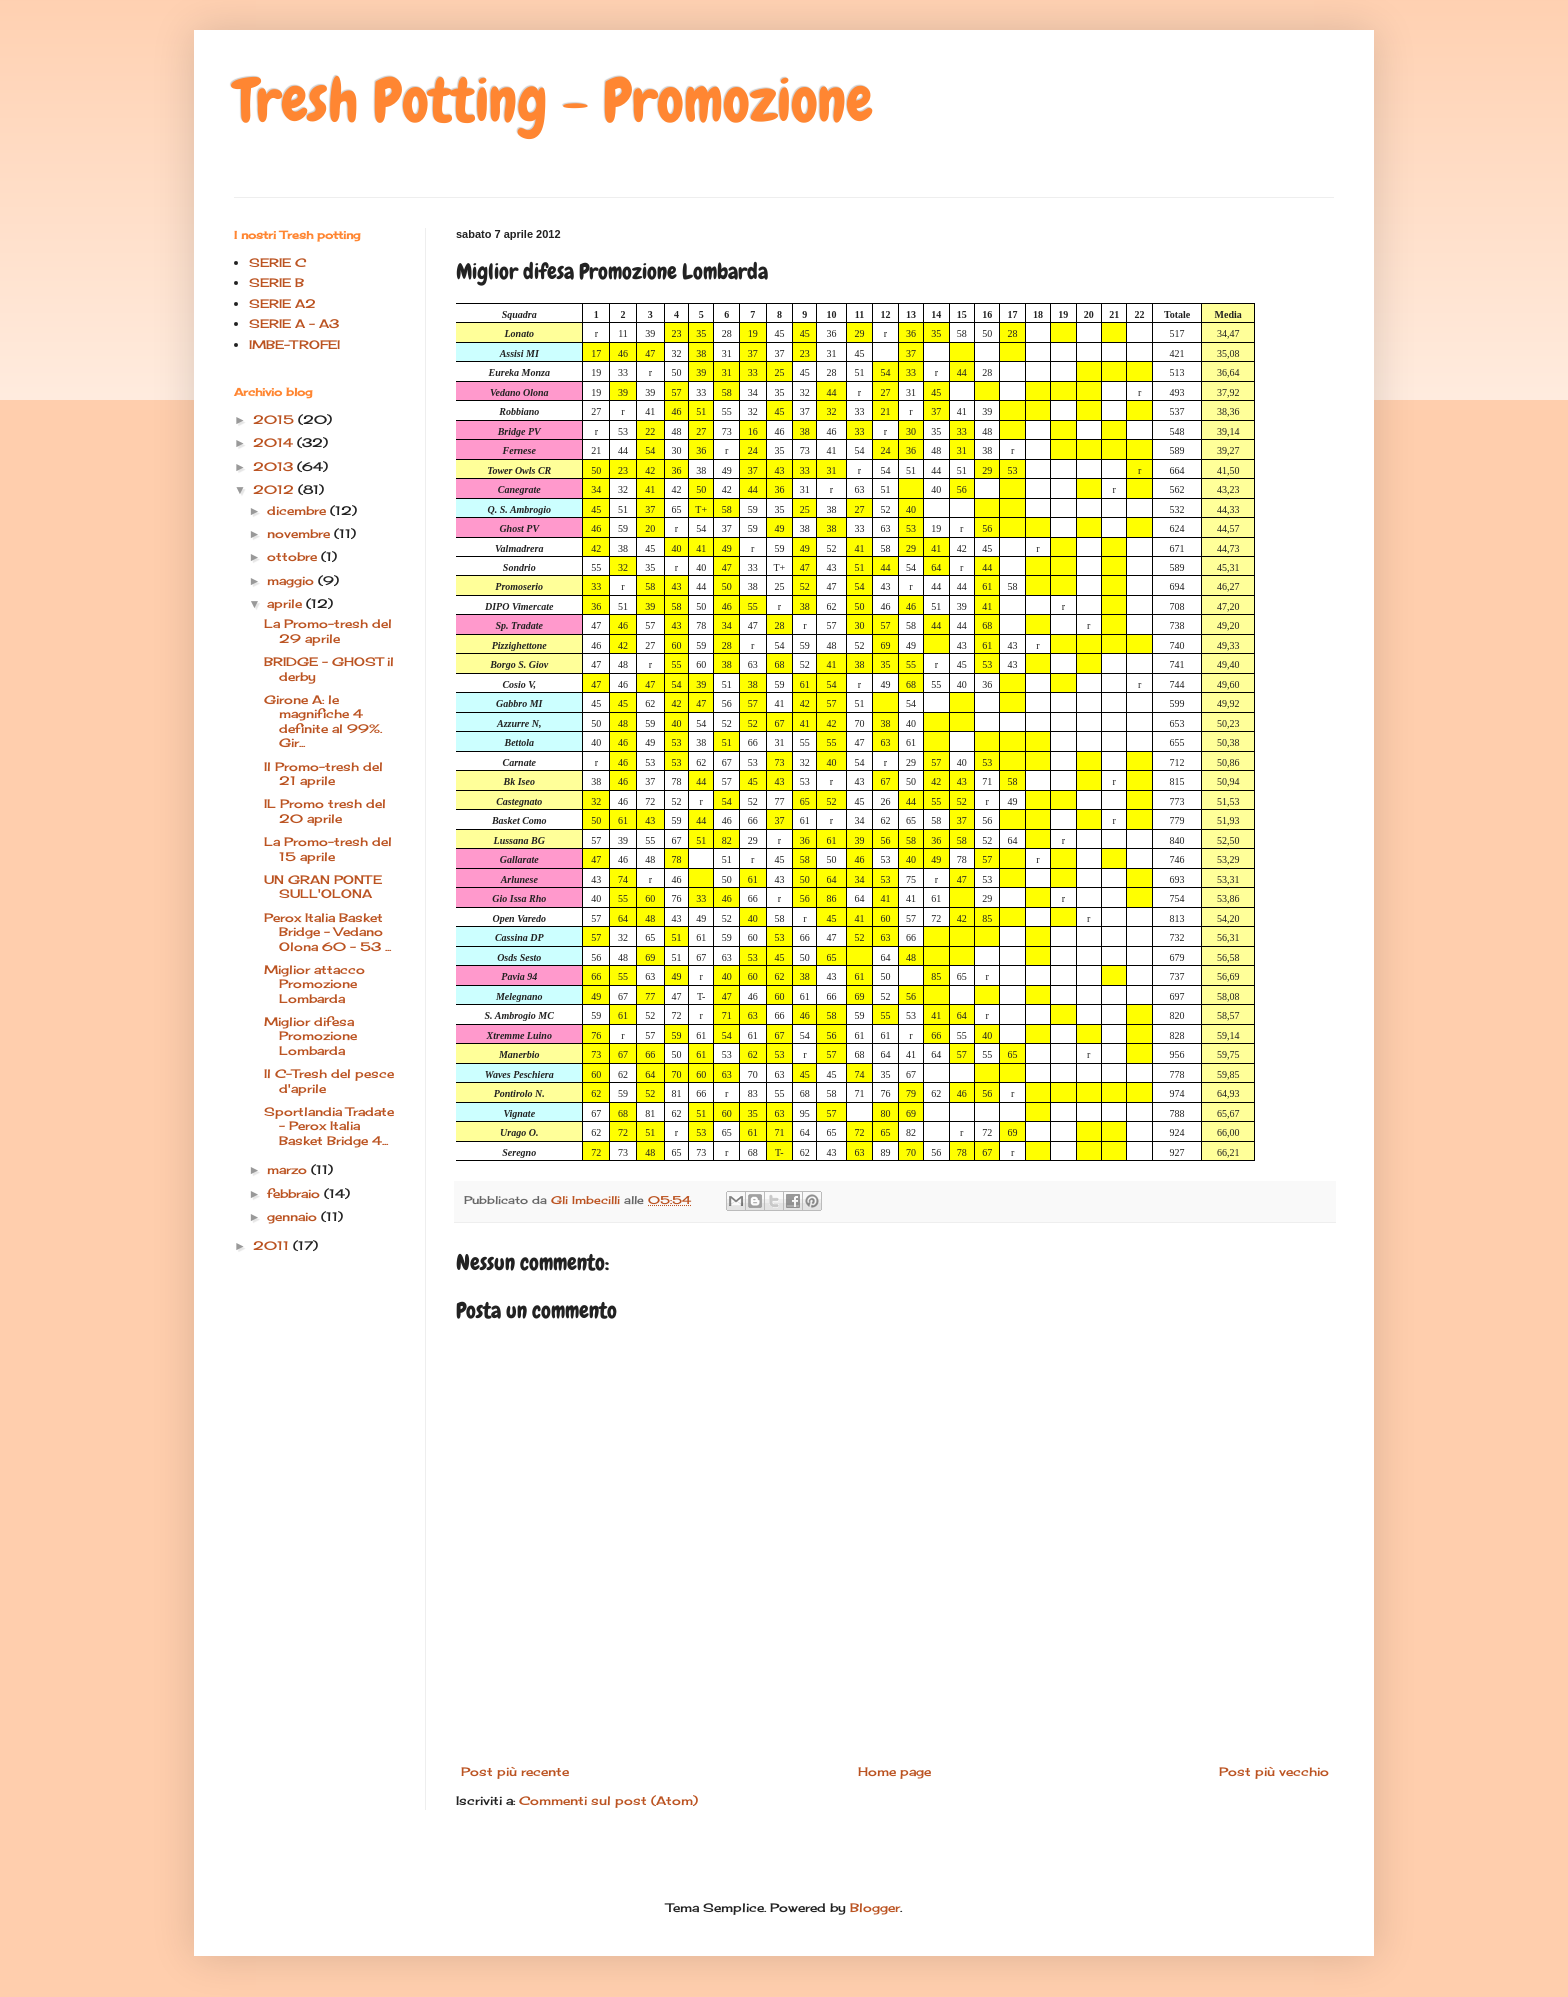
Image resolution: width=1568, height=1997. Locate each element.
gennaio (294, 1216)
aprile (286, 603)
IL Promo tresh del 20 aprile (325, 810)
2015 (275, 419)
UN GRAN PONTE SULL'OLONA (323, 886)
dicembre (298, 510)
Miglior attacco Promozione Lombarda (314, 984)
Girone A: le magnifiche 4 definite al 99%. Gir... (323, 721)
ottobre (294, 556)
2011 (273, 1245)
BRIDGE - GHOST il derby (329, 668)
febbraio (295, 1193)
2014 (275, 442)
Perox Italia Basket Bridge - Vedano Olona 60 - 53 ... (327, 932)
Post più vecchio (1274, 1771)
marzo (289, 1169)
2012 (275, 489)
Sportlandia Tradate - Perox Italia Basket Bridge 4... (329, 1126)
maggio (292, 580)
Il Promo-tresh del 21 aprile (323, 773)
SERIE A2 (282, 303)
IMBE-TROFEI (294, 344)
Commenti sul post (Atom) (608, 1800)
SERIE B (276, 282)
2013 (275, 466)
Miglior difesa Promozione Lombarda (310, 1036)
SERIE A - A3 (294, 323)
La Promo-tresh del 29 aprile (328, 630)
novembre (300, 533)
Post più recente (515, 1771)
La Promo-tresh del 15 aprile (328, 848)
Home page (894, 1771)
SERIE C (277, 262)
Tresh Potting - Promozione (553, 100)
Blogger (875, 1907)
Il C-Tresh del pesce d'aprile (329, 1080)
